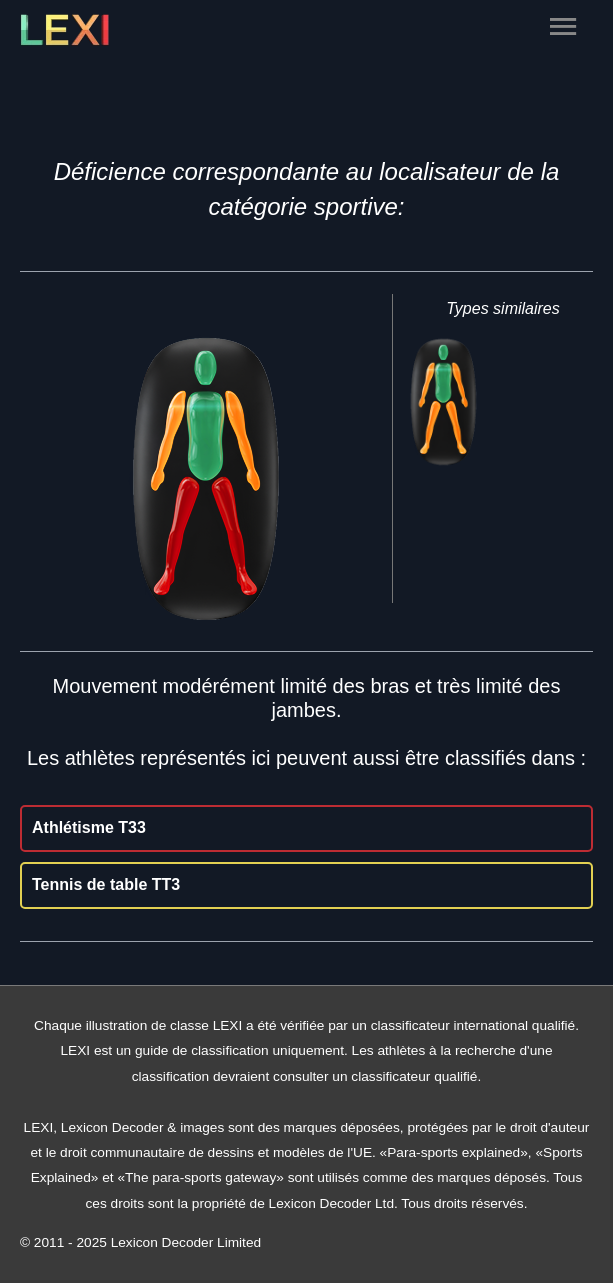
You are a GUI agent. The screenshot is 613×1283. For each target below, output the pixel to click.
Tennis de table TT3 (106, 884)
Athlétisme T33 (89, 827)
